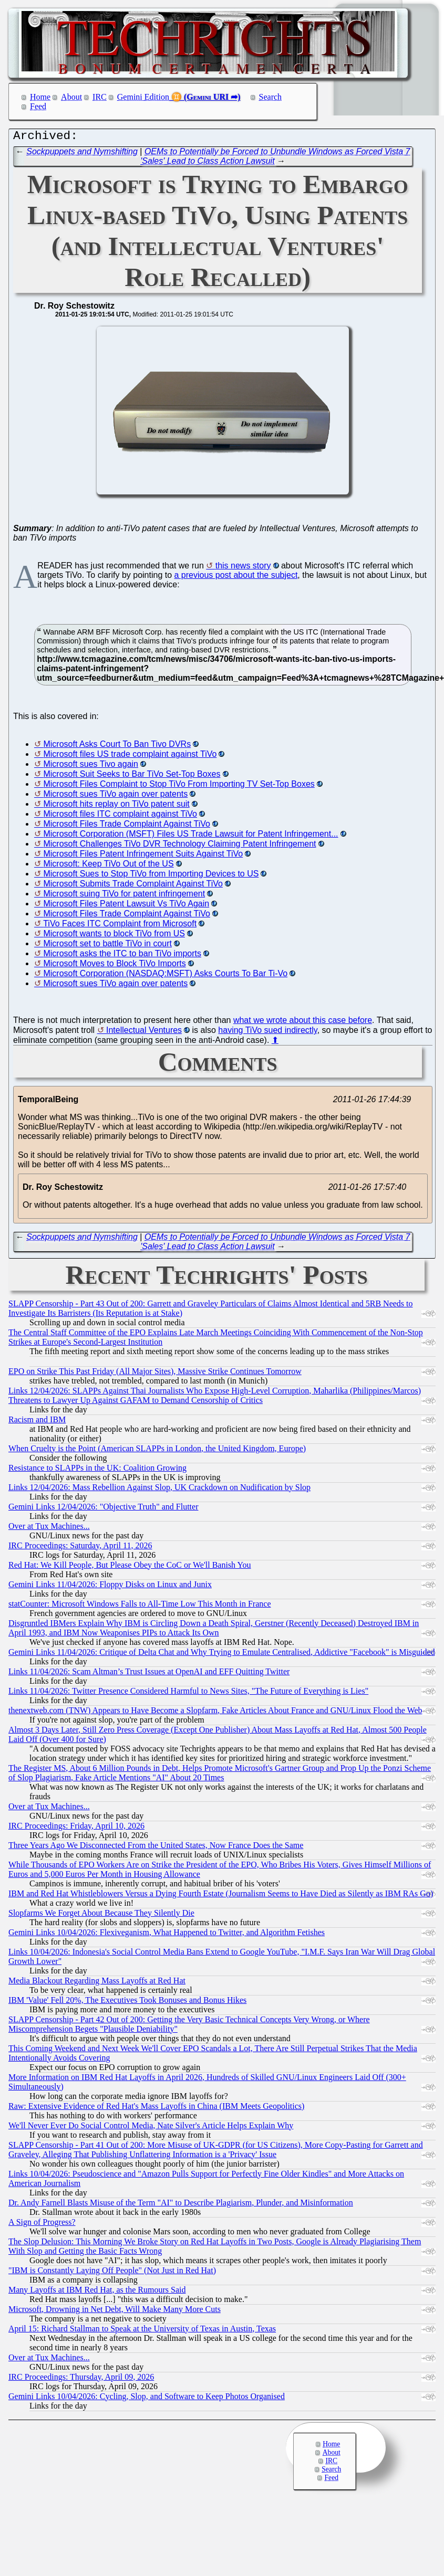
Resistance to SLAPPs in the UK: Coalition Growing (97, 1470)
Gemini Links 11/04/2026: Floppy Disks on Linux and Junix (110, 1586)
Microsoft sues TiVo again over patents (115, 796)
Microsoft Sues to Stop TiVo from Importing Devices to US (151, 876)
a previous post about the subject (236, 577)
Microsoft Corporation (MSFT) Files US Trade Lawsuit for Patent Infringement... (190, 836)
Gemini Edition (143, 96)
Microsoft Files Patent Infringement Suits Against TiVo (143, 856)
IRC (99, 96)
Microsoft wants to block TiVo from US (113, 936)
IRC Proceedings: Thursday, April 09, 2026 (81, 2379)
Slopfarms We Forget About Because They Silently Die (101, 1915)
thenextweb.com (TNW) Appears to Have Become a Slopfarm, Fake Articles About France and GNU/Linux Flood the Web (215, 1712)
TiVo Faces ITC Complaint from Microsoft (120, 926)
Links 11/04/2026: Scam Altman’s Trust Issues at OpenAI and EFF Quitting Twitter (149, 1674)
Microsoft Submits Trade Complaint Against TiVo (132, 886)
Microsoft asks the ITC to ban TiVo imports (122, 956)
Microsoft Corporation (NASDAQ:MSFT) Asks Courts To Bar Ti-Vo (165, 976)
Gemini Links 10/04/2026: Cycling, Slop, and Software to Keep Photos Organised (146, 2398)
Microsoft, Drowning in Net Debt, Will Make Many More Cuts (114, 2311)
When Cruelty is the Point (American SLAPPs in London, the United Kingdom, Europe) (157, 1451)
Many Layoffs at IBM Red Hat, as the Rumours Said (96, 2292)
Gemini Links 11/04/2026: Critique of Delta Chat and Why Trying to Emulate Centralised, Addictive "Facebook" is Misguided (221, 1654)
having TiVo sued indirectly (267, 1032)
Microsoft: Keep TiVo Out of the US (108, 866)
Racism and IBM (37, 1422)
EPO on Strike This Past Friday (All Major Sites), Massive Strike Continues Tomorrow (155, 1373)
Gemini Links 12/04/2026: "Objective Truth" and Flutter (103, 1509)
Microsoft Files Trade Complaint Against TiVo (126, 826)
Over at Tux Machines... (49, 1528)
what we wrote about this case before (302, 1022)
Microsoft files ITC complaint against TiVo (120, 816)
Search (270, 96)
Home (40, 96)
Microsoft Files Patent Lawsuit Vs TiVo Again (126, 906)
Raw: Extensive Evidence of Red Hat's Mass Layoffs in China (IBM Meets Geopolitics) (156, 2108)
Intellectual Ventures (144, 1032)
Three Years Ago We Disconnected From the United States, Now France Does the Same (155, 1847)
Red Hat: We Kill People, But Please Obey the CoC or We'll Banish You (129, 1567)
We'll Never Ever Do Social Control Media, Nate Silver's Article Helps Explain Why (150, 2128)
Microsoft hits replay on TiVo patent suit (116, 806)
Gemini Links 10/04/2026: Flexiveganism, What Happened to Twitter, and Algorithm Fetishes (166, 1934)
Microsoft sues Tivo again (90, 766)
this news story (243, 568)
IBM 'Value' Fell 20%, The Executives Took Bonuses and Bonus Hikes (127, 2002)
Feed (38, 106)
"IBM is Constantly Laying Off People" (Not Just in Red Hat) (112, 2272)
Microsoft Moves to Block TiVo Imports (114, 966)
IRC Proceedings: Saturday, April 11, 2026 (80, 1548)
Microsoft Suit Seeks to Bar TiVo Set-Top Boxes (131, 776)
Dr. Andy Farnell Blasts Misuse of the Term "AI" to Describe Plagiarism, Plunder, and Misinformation (180, 2205)
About (71, 96)
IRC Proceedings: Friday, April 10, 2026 (76, 1828)
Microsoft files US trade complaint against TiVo (129, 756)
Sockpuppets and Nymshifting (82, 154)
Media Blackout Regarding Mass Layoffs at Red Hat (96, 1983)
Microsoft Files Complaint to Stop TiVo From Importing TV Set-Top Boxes (178, 786)
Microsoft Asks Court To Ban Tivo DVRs (117, 746)
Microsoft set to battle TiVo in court (107, 946)
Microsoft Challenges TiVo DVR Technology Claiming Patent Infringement (179, 846)
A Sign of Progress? (42, 2224)
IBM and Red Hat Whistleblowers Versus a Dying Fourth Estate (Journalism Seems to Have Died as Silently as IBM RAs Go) (220, 1896)
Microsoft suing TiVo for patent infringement (124, 896)
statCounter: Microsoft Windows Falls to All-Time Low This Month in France (139, 1606)
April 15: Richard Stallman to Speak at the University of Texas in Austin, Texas (142, 2331)
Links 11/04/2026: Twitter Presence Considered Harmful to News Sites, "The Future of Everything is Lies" (188, 1693)
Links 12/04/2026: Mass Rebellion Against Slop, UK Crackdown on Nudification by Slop (159, 1489)
